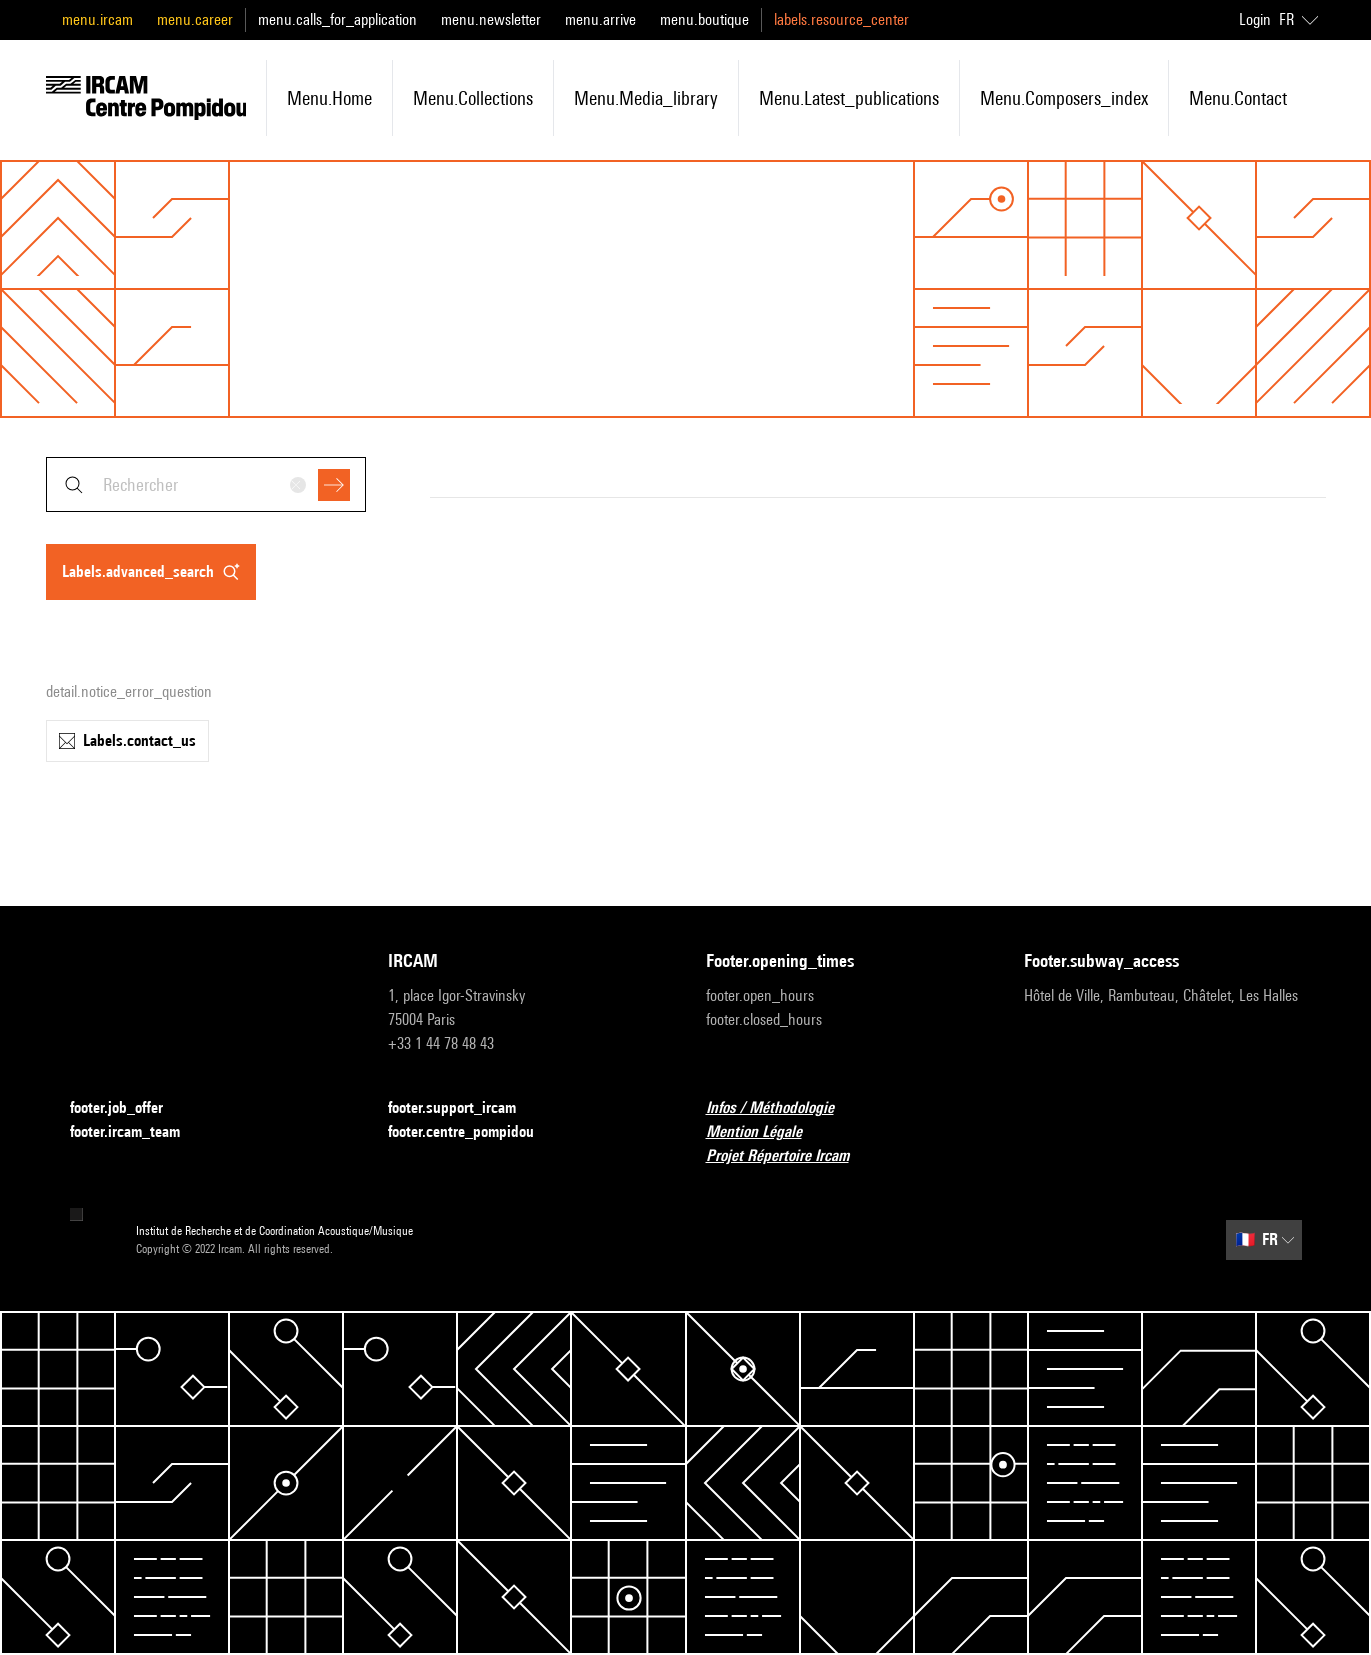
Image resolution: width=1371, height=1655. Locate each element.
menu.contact (1238, 98)
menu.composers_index (1064, 98)
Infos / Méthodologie (782, 1108)
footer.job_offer (128, 1108)
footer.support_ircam (464, 1108)
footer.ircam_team (137, 1132)
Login (1255, 19)
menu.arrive (600, 19)
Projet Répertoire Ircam (789, 1156)
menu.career (195, 19)
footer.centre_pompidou (473, 1132)
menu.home (329, 98)
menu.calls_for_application (337, 19)
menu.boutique (704, 19)
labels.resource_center (841, 19)
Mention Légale (766, 1132)
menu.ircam (97, 19)
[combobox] (206, 484)
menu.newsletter (491, 19)
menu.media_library (646, 98)
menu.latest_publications (849, 98)
